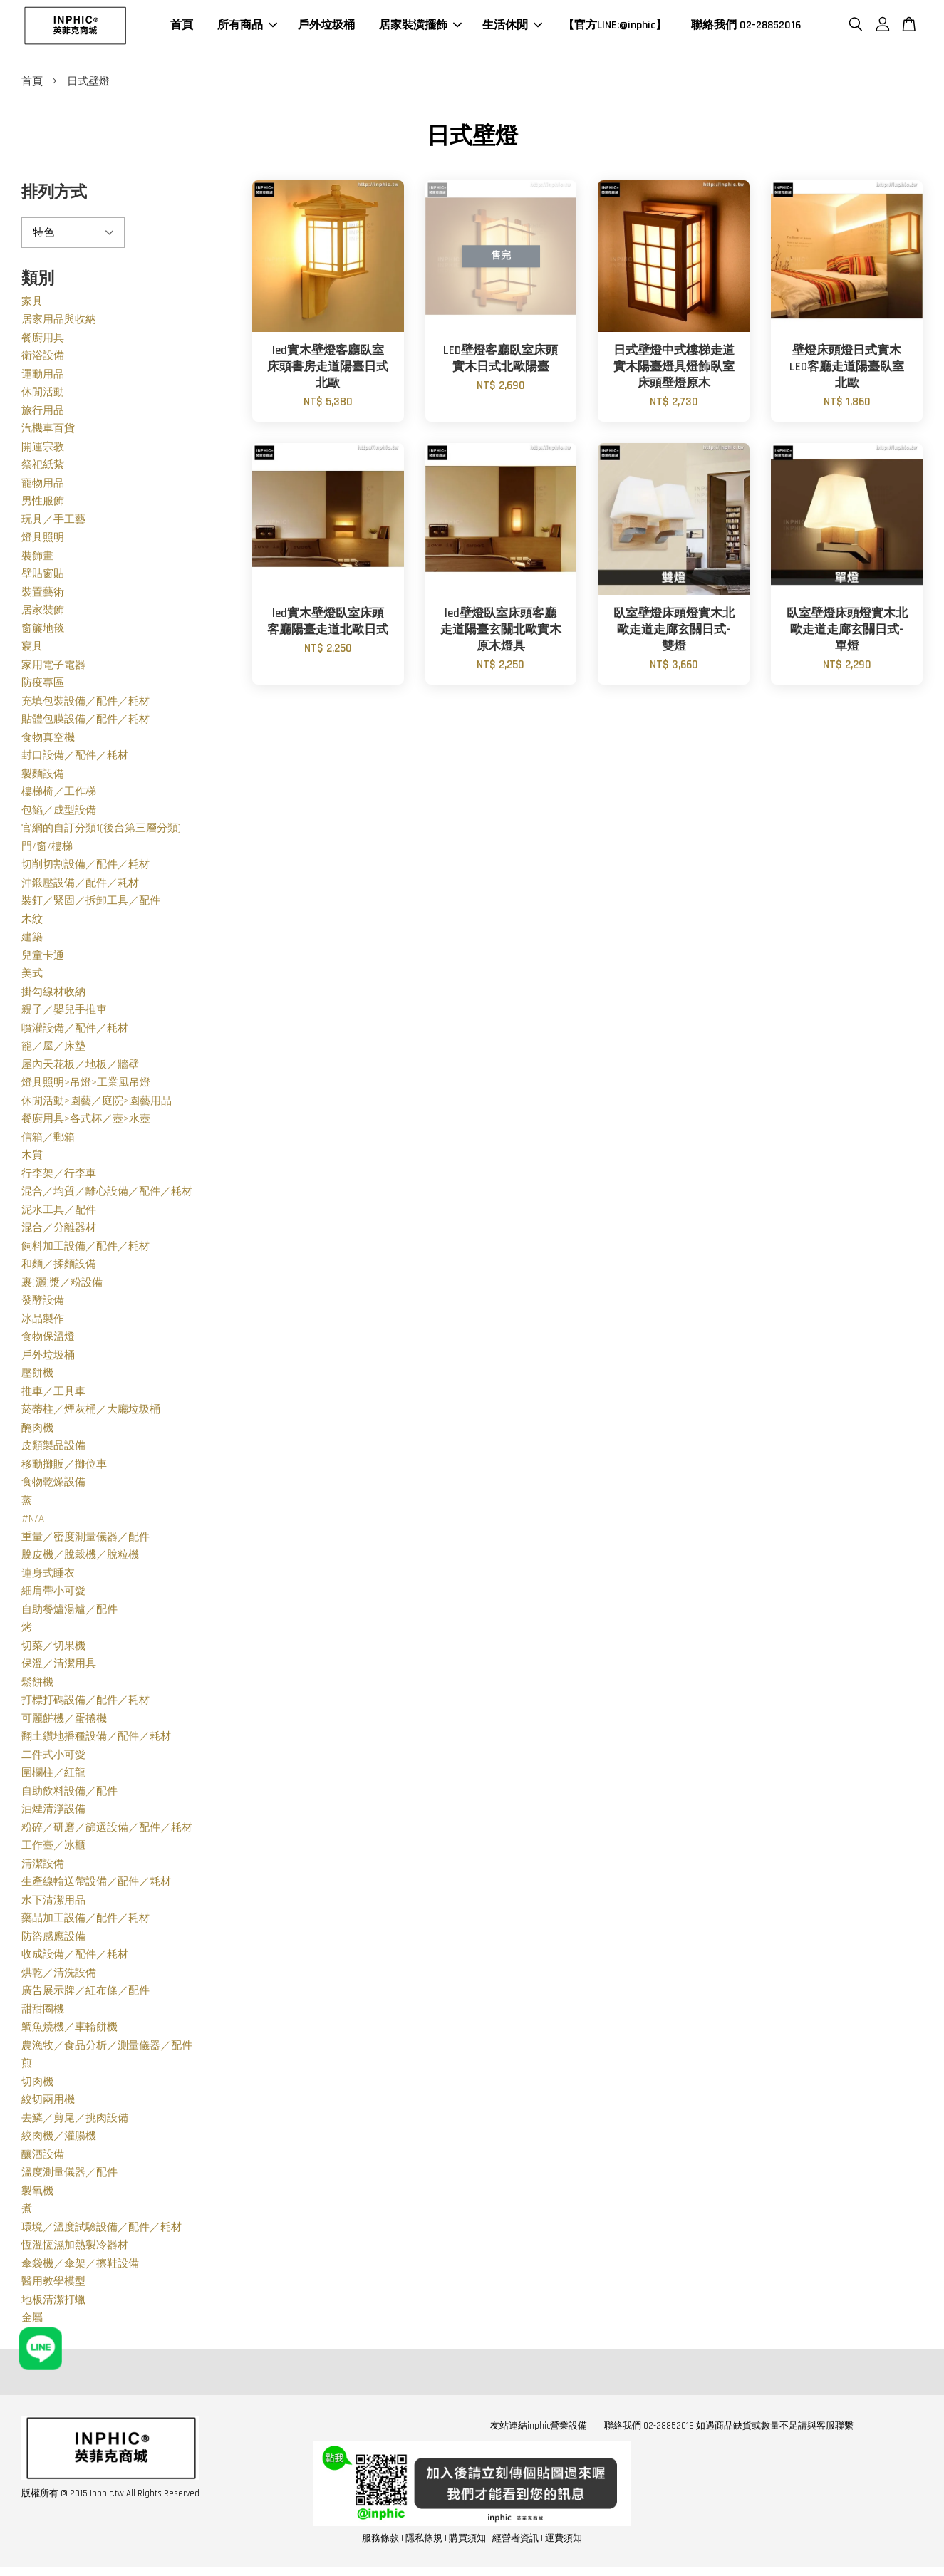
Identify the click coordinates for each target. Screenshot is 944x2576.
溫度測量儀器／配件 (69, 2176)
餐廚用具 (42, 341)
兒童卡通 (42, 959)
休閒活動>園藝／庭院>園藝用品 (96, 1104)
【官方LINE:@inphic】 (615, 27)
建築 (32, 941)
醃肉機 (37, 1431)
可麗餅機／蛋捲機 (64, 1722)
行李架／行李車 (58, 1177)
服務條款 (380, 2542)
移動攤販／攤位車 (64, 1468)
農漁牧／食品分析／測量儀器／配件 (106, 2049)
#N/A (32, 1523)
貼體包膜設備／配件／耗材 (85, 723)
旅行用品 (42, 414)
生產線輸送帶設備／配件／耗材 (96, 1886)
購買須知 (467, 2542)
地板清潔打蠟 (53, 2303)
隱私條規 (423, 2542)
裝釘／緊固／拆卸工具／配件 (90, 905)
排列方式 (54, 197)
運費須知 (563, 2542)
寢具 (32, 651)
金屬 (32, 2322)
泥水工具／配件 (58, 1213)
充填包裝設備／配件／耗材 (85, 705)
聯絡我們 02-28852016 (746, 27)
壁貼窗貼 (42, 578)
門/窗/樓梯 (47, 850)
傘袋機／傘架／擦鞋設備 (80, 2267)
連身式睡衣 (48, 1577)
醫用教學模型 (53, 2285)
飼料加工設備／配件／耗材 (85, 1250)
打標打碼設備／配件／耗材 (85, 1704)
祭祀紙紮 (42, 469)
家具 (32, 305)
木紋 (32, 923)
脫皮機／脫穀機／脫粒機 (80, 1559)
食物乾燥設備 (53, 1486)
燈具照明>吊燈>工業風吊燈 (85, 1087)
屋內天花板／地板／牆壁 (80, 1068)
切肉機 (37, 2085)
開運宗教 (42, 450)
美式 (32, 978)
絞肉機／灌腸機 (58, 2140)
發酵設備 (42, 1305)
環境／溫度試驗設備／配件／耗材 (101, 2231)
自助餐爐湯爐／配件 (69, 1613)
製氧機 (37, 2194)
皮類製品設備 (53, 1450)
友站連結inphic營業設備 (538, 2429)
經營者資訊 (515, 2542)
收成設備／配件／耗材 (74, 1958)
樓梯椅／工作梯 (58, 796)
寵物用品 (42, 487)
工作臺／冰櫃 (53, 1849)
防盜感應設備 (53, 1940)
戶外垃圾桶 (326, 27)
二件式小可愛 (53, 1758)
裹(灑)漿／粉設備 (62, 1286)
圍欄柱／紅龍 (53, 1777)
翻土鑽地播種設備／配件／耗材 (96, 1740)
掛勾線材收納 (53, 995)
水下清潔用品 (53, 1904)
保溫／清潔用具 (58, 1668)
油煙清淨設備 (53, 1813)
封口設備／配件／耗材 (74, 760)
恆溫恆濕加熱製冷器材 (74, 2249)
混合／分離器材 (58, 1232)
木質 (32, 1159)
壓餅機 (37, 1377)
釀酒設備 (42, 2158)
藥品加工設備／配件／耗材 (85, 1922)
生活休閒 (512, 27)
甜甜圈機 (42, 2013)
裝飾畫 (37, 559)
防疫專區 (42, 687)
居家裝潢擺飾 (420, 27)
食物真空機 (48, 741)
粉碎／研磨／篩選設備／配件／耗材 (106, 1831)
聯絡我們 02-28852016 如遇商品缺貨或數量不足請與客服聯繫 (729, 2429)
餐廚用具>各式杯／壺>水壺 (85, 1123)
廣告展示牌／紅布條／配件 (85, 1995)
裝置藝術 (42, 596)
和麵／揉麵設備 (58, 1268)
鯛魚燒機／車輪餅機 (69, 2031)
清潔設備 (42, 1867)
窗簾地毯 (42, 632)
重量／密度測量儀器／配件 (85, 1540)
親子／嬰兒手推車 (64, 1014)
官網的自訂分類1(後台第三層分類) (101, 832)
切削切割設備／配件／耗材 (85, 869)
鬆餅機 (37, 1686)
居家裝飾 (42, 614)
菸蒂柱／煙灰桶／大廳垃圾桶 (90, 1414)
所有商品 (247, 27)
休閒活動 (42, 396)
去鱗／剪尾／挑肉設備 (74, 2122)
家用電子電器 (53, 668)
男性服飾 (42, 505)
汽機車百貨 (48, 433)
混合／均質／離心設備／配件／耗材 (106, 1196)
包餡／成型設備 (58, 814)
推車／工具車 (53, 1395)
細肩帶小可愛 (53, 1595)
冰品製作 (42, 1322)
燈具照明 (42, 542)
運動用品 (42, 378)
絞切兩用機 (48, 2104)
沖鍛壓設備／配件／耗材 (80, 886)
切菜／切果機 (53, 1649)
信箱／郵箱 (48, 1141)
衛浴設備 (42, 360)
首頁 (181, 27)
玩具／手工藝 (53, 523)
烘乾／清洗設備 (58, 1976)
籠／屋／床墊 (53, 1050)
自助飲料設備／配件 (69, 1795)
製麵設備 (42, 777)
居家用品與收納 (58, 324)
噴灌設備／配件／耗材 (74, 1032)
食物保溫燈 (48, 1341)
